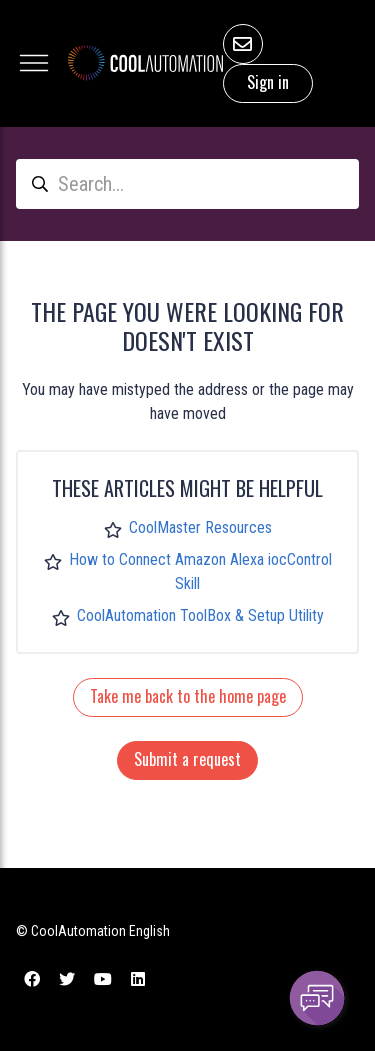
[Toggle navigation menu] (34, 63)
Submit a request (187, 759)
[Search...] (187, 184)
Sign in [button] (268, 82)
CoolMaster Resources (200, 527)
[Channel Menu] (317, 998)
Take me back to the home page (188, 696)
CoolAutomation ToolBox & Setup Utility (200, 615)
